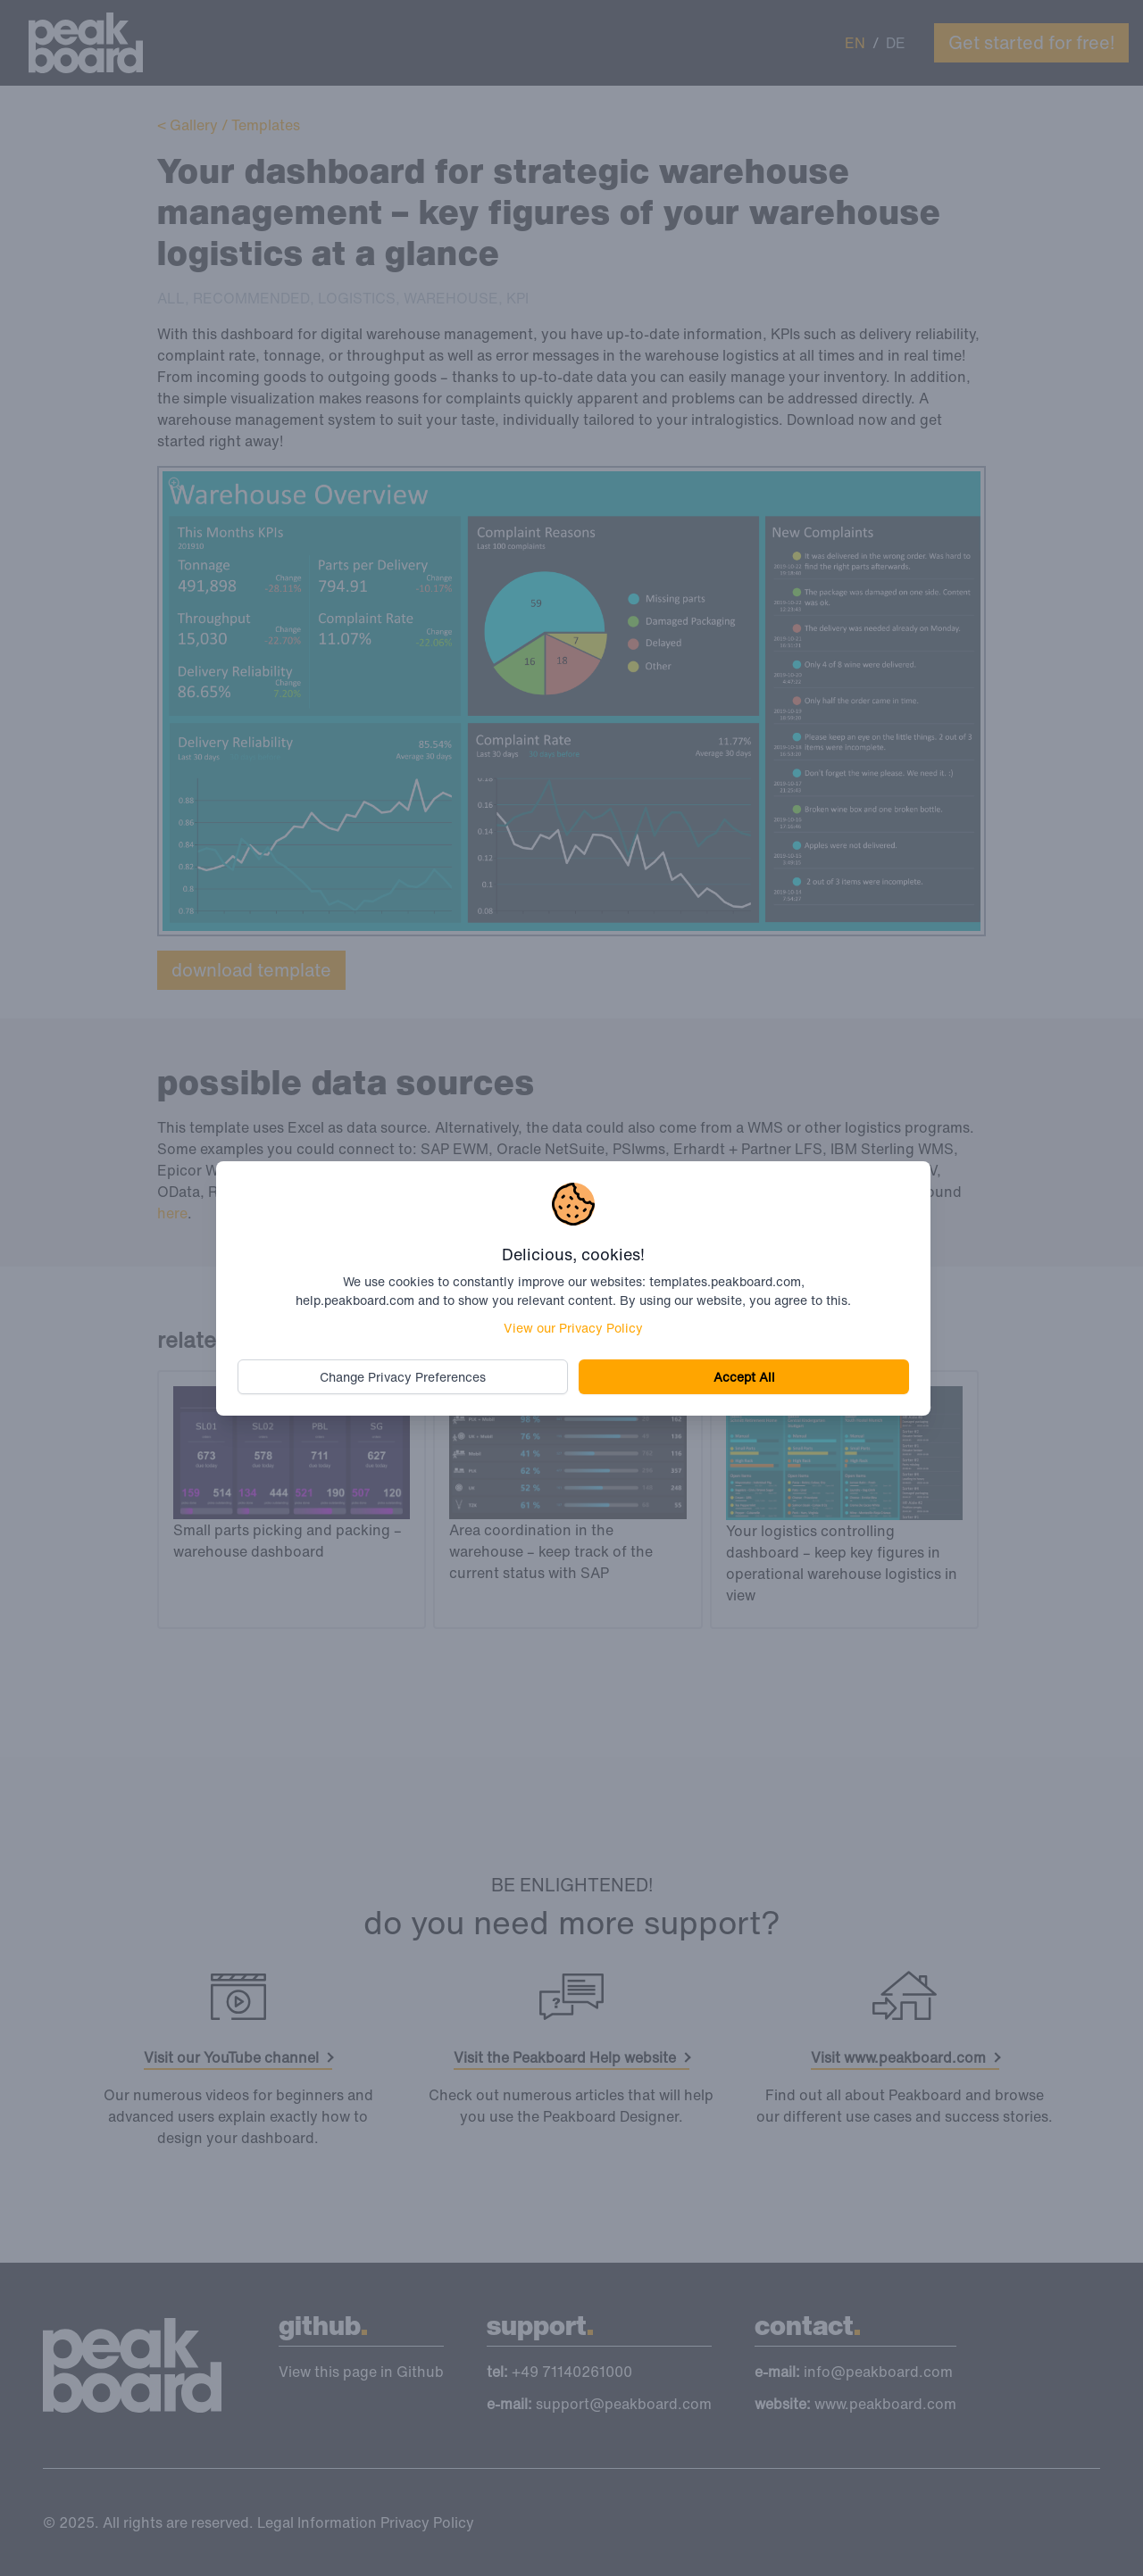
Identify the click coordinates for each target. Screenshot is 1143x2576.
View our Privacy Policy (573, 1327)
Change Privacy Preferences (403, 1376)
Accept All (744, 1376)
